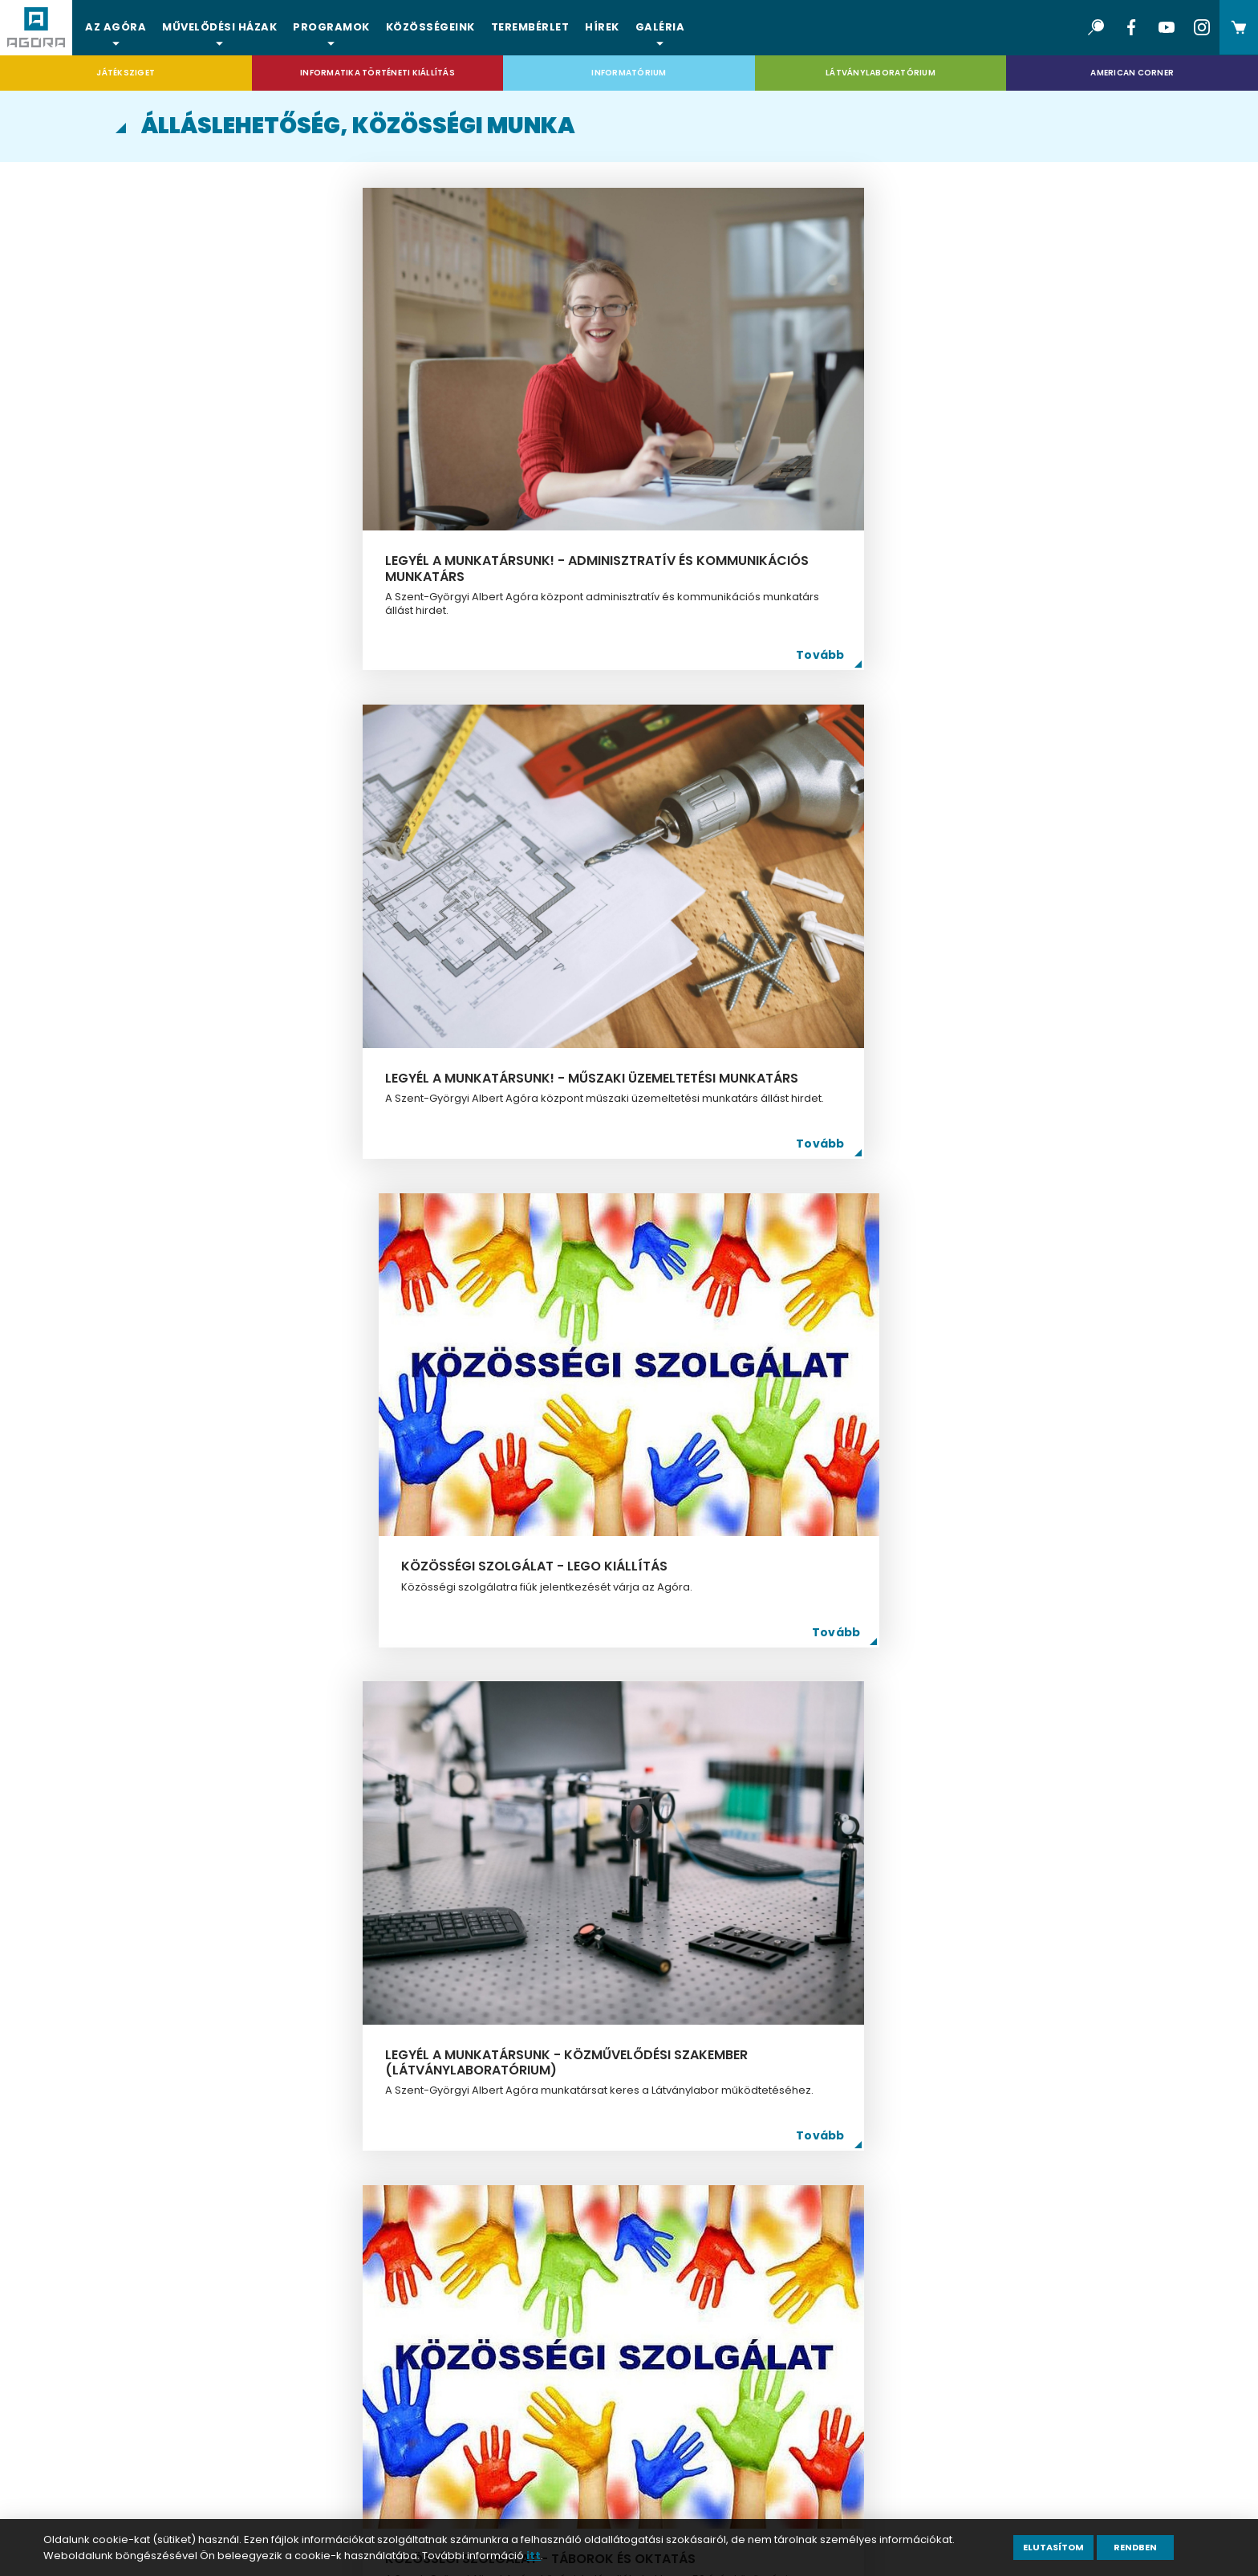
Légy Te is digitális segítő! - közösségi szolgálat (937, 821)
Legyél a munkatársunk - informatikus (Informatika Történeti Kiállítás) (605, 1216)
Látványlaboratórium (880, 73)
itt (533, 2555)
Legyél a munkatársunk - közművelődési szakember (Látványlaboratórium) (271, 829)
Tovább (396, 535)
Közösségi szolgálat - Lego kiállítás (941, 419)
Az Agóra (115, 27)
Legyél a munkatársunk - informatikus (267, 1588)
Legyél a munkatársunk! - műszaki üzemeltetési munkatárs (624, 419)
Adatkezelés (196, 2397)
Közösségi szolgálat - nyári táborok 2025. (280, 1208)
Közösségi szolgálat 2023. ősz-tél (293, 1953)
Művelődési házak (219, 27)
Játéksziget (125, 73)
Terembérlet (530, 27)
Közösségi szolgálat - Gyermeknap (922, 1953)
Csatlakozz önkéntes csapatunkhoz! (586, 1588)
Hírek (602, 27)
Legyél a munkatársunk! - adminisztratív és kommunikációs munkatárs (276, 427)
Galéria (660, 27)
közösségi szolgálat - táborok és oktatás (623, 821)
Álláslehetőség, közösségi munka (273, 2360)
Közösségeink (430, 27)
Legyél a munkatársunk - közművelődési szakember (933, 1208)
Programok (331, 27)
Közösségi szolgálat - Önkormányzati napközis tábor (622, 1953)
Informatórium (628, 73)
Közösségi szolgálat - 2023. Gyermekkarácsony (942, 1588)
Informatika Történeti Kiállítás (377, 73)
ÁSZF (170, 2471)
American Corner (1132, 73)
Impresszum (194, 2434)
